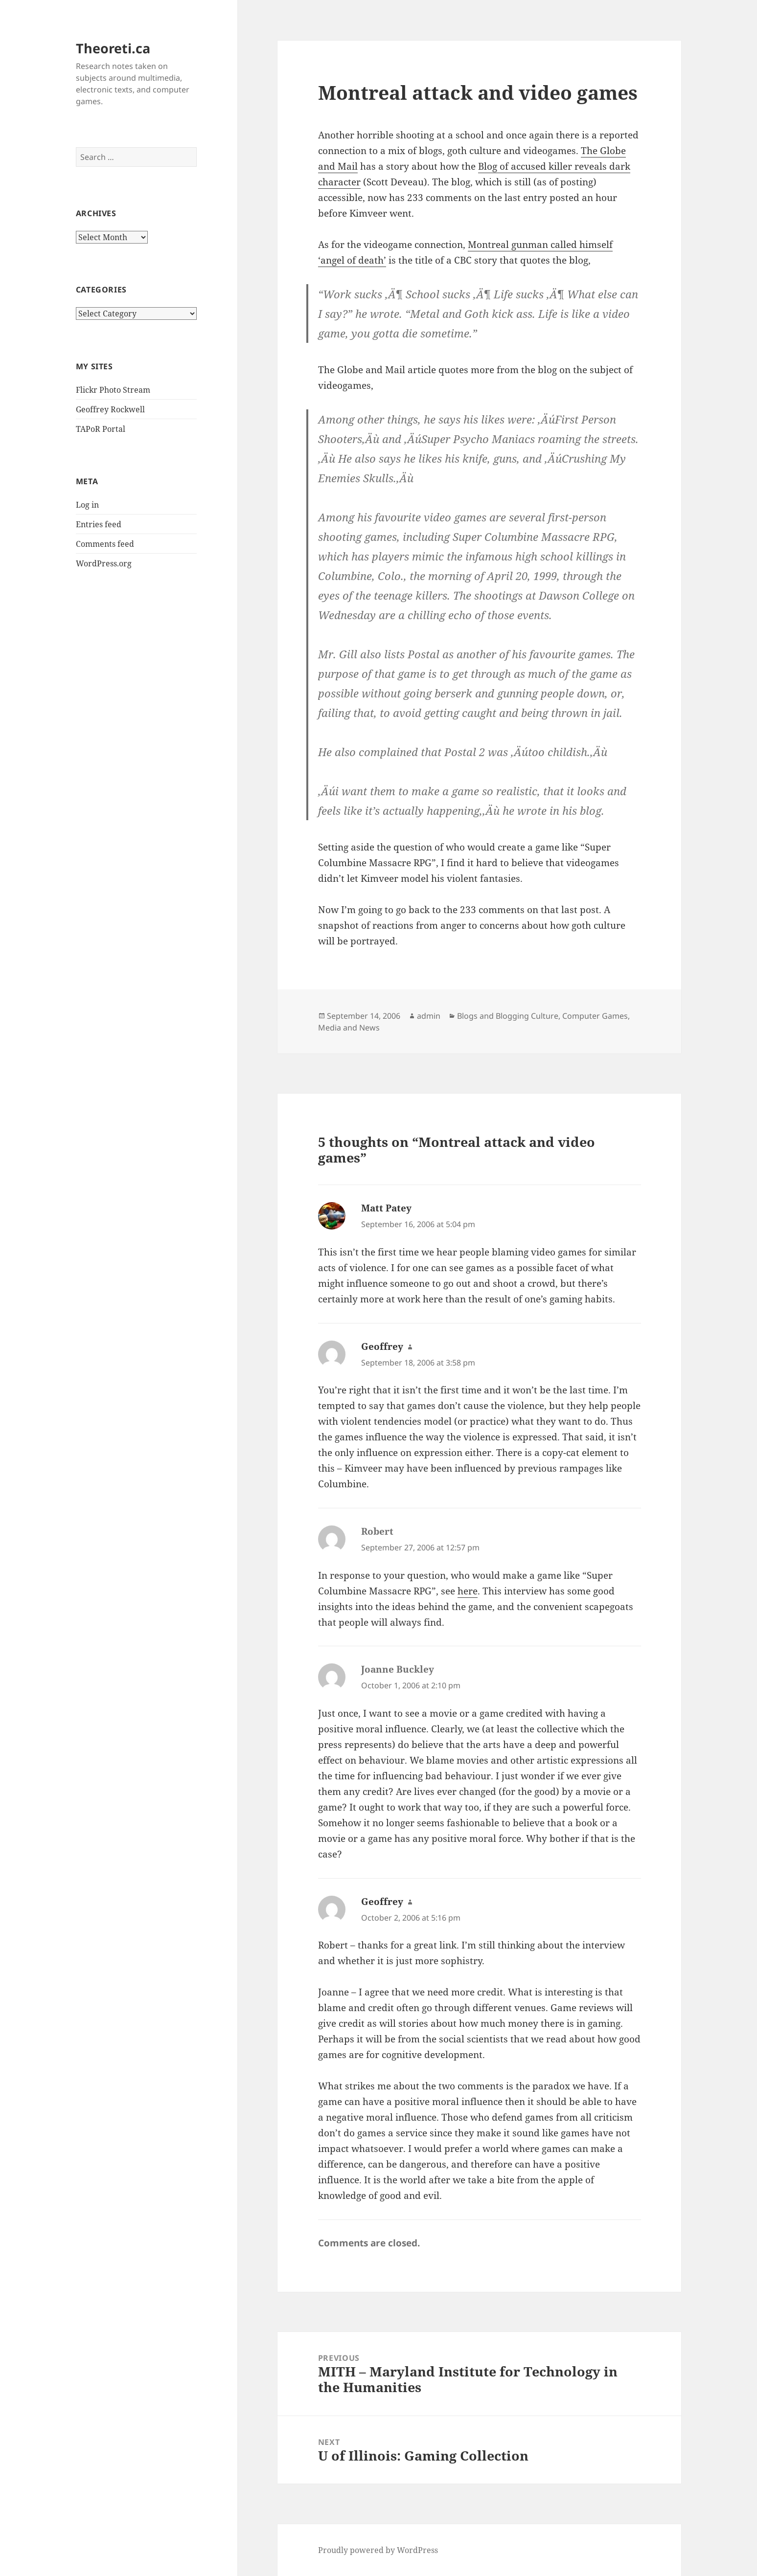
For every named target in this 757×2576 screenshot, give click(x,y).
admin (428, 1015)
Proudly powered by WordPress (378, 2550)
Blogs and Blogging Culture (507, 1015)
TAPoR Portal (100, 429)
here (468, 1591)
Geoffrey (382, 1346)
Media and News (349, 1027)
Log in (87, 504)
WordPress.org (104, 563)
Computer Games (595, 1015)
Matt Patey (386, 1208)
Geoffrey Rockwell (110, 409)
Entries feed (98, 524)
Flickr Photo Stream (113, 389)
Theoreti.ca (113, 48)
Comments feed (105, 543)
